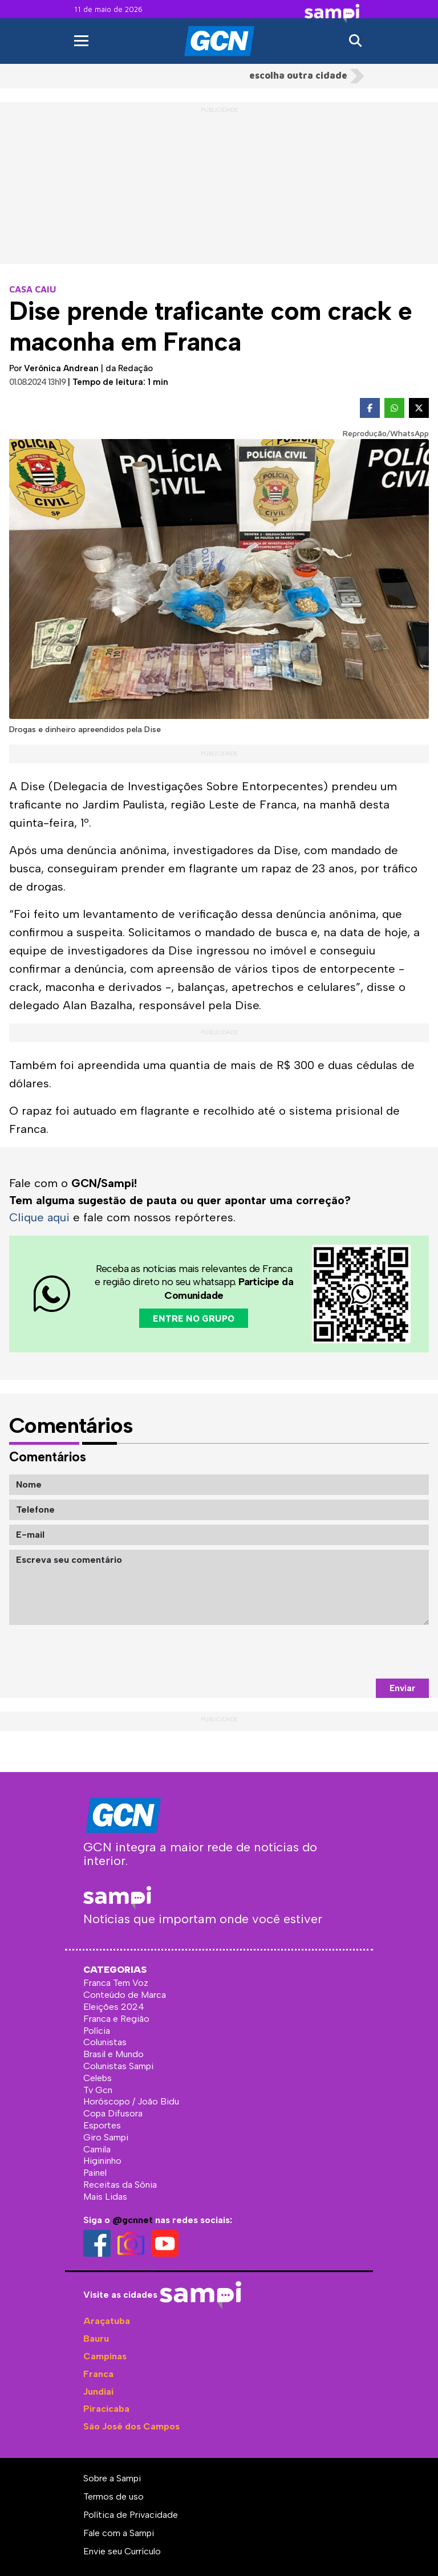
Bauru (96, 2338)
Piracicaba (106, 2408)
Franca (98, 2373)
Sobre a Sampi (112, 2477)
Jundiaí (98, 2391)
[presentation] (342, 1651)
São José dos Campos (131, 2425)
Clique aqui (39, 1217)
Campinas (105, 2355)
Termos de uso (113, 2495)
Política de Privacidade (130, 2514)
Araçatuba (106, 2320)
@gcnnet (132, 2219)
